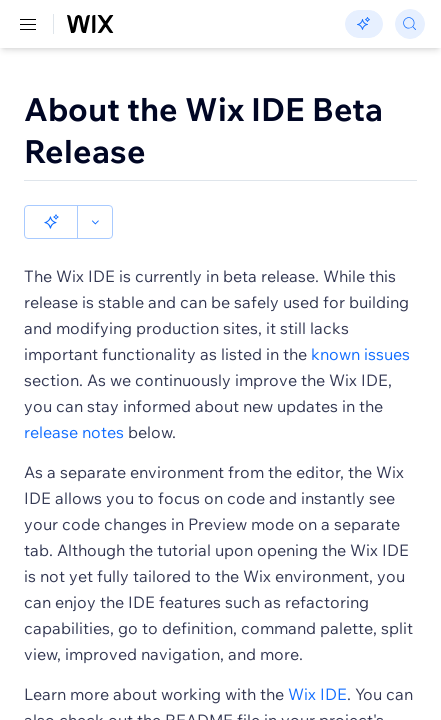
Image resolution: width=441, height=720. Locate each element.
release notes (74, 398)
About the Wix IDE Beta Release (203, 130)
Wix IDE (317, 660)
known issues (360, 320)
